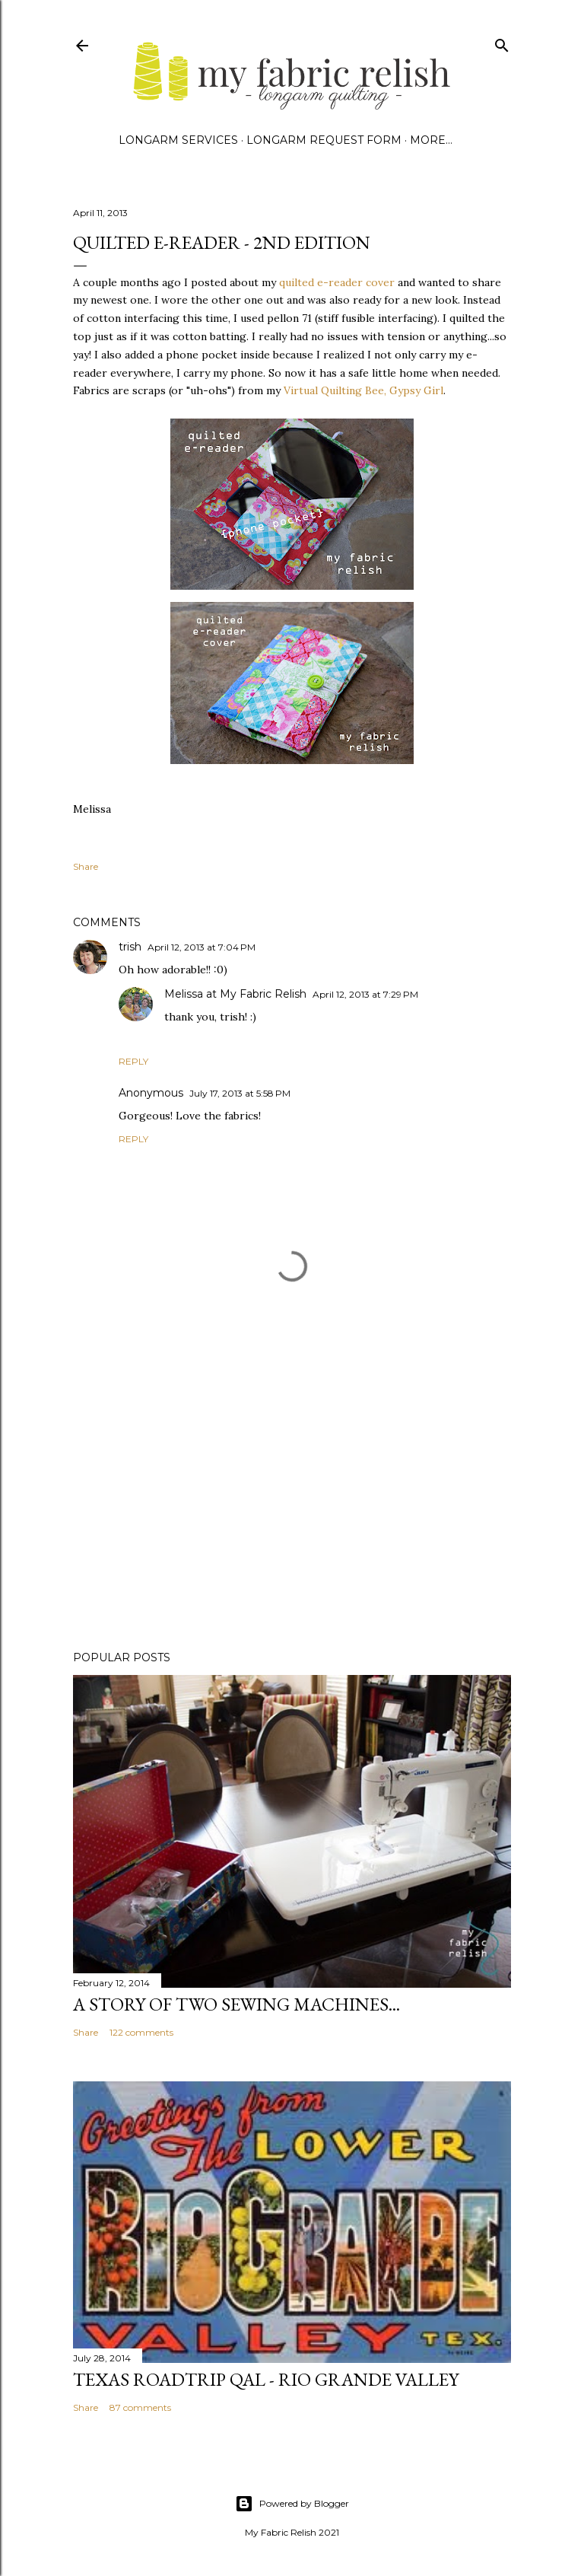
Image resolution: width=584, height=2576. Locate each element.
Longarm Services (178, 140)
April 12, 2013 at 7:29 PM (365, 994)
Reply (133, 1061)
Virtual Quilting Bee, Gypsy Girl (362, 390)
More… (431, 140)
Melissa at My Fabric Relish (235, 994)
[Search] (502, 42)
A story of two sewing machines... (236, 2004)
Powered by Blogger (292, 2504)
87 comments (140, 2407)
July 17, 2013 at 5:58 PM (239, 1093)
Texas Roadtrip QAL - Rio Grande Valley (266, 2379)
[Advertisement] (292, 1506)
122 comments (141, 2032)
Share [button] (85, 866)
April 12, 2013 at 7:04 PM (202, 947)
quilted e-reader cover (335, 282)
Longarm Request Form (324, 140)
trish (130, 947)
